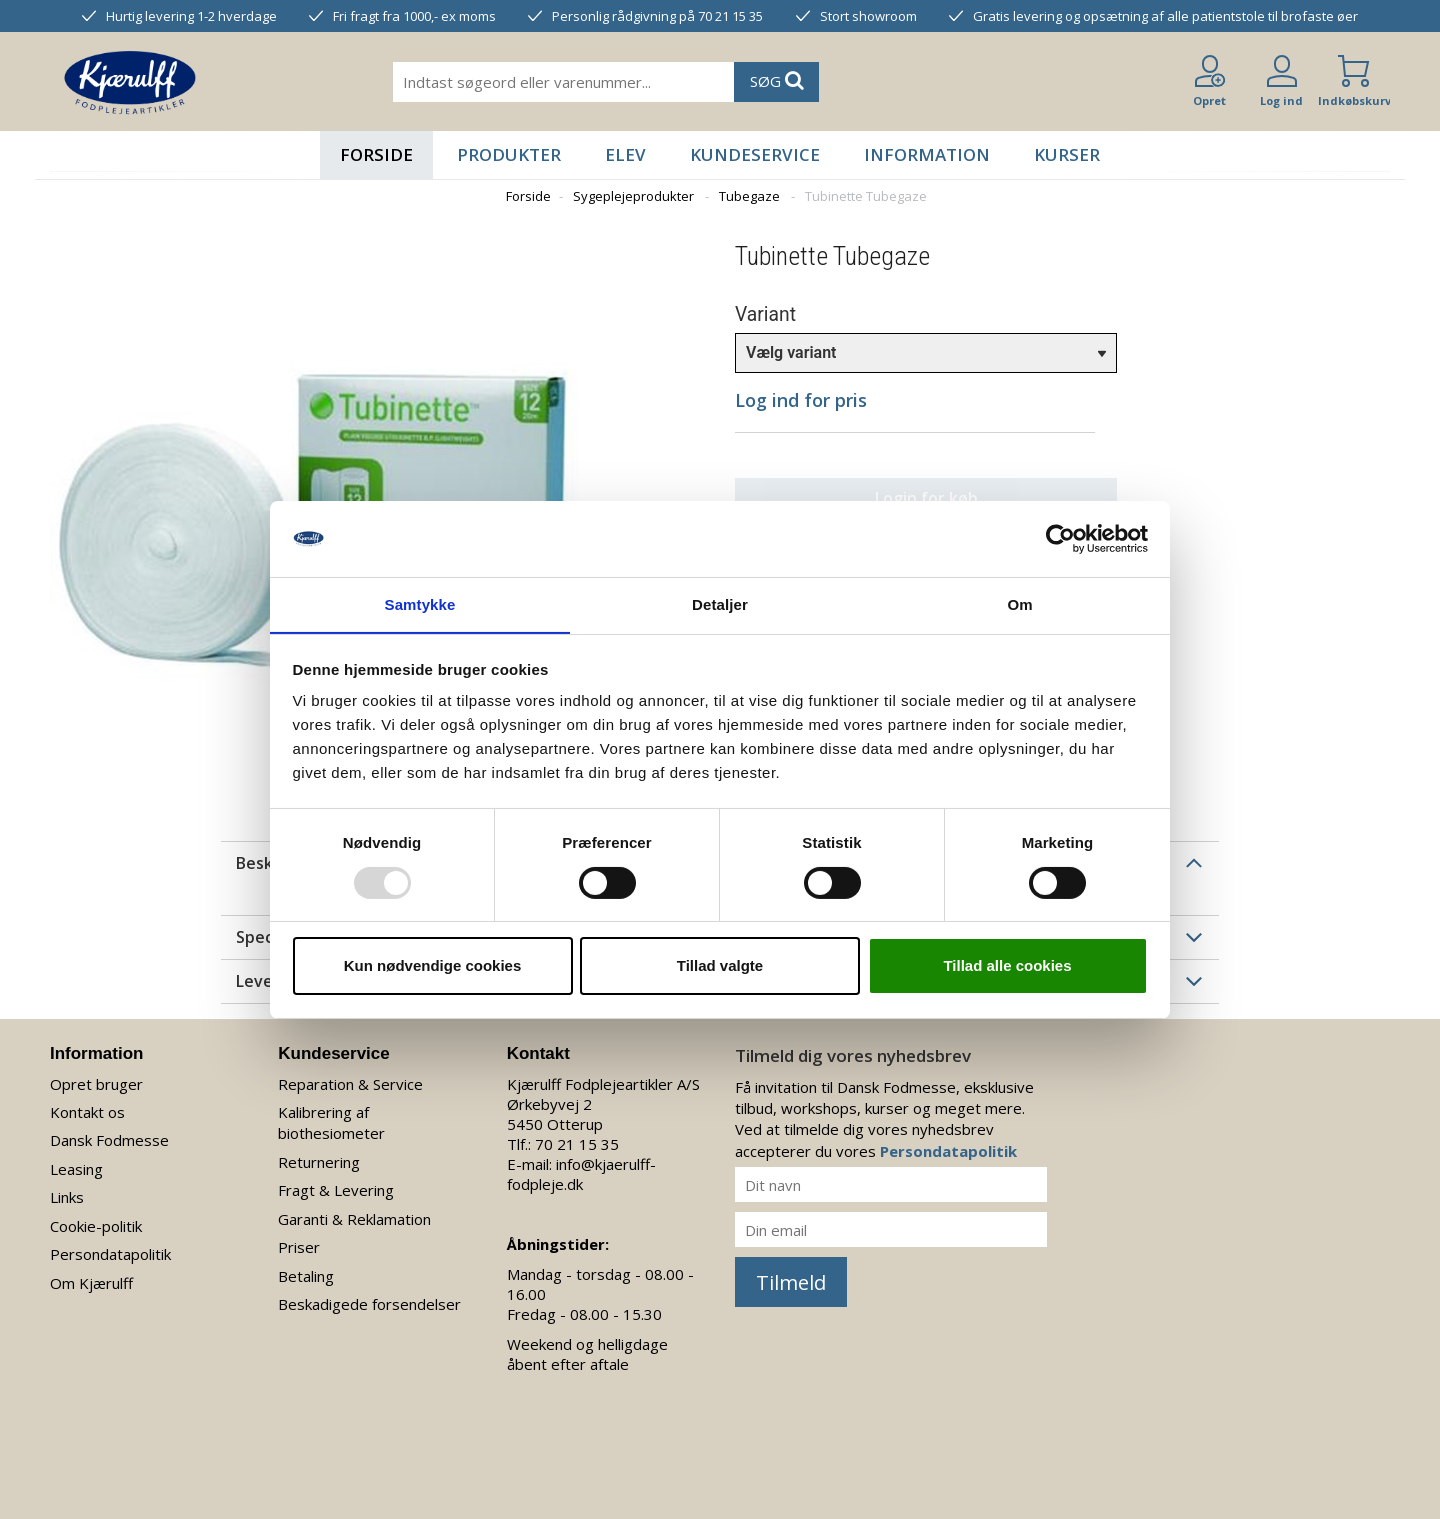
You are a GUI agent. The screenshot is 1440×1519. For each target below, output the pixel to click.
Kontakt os (87, 1112)
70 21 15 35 (577, 1144)
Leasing (76, 1169)
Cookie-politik (96, 1226)
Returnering (319, 1162)
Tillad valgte (720, 966)
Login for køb (915, 498)
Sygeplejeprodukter (633, 196)
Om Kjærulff (91, 1283)
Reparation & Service (350, 1084)
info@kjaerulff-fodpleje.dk (581, 1174)
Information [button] (927, 154)
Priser (299, 1247)
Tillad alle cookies (1007, 966)
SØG (777, 80)
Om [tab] (1019, 604)
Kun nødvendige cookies (433, 966)
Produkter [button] (509, 154)
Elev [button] (625, 154)
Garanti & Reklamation (354, 1219)
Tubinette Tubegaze (866, 196)
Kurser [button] (1067, 154)
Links (67, 1197)
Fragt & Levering (336, 1190)
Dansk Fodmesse (109, 1140)
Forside (376, 154)
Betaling (306, 1276)
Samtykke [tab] (420, 604)
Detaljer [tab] (720, 604)
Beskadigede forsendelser (369, 1304)
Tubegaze (749, 196)
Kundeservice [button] (755, 154)
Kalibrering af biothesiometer (331, 1122)
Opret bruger (96, 1084)
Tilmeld (791, 1282)
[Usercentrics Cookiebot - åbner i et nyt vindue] (1060, 538)
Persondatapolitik (110, 1254)
